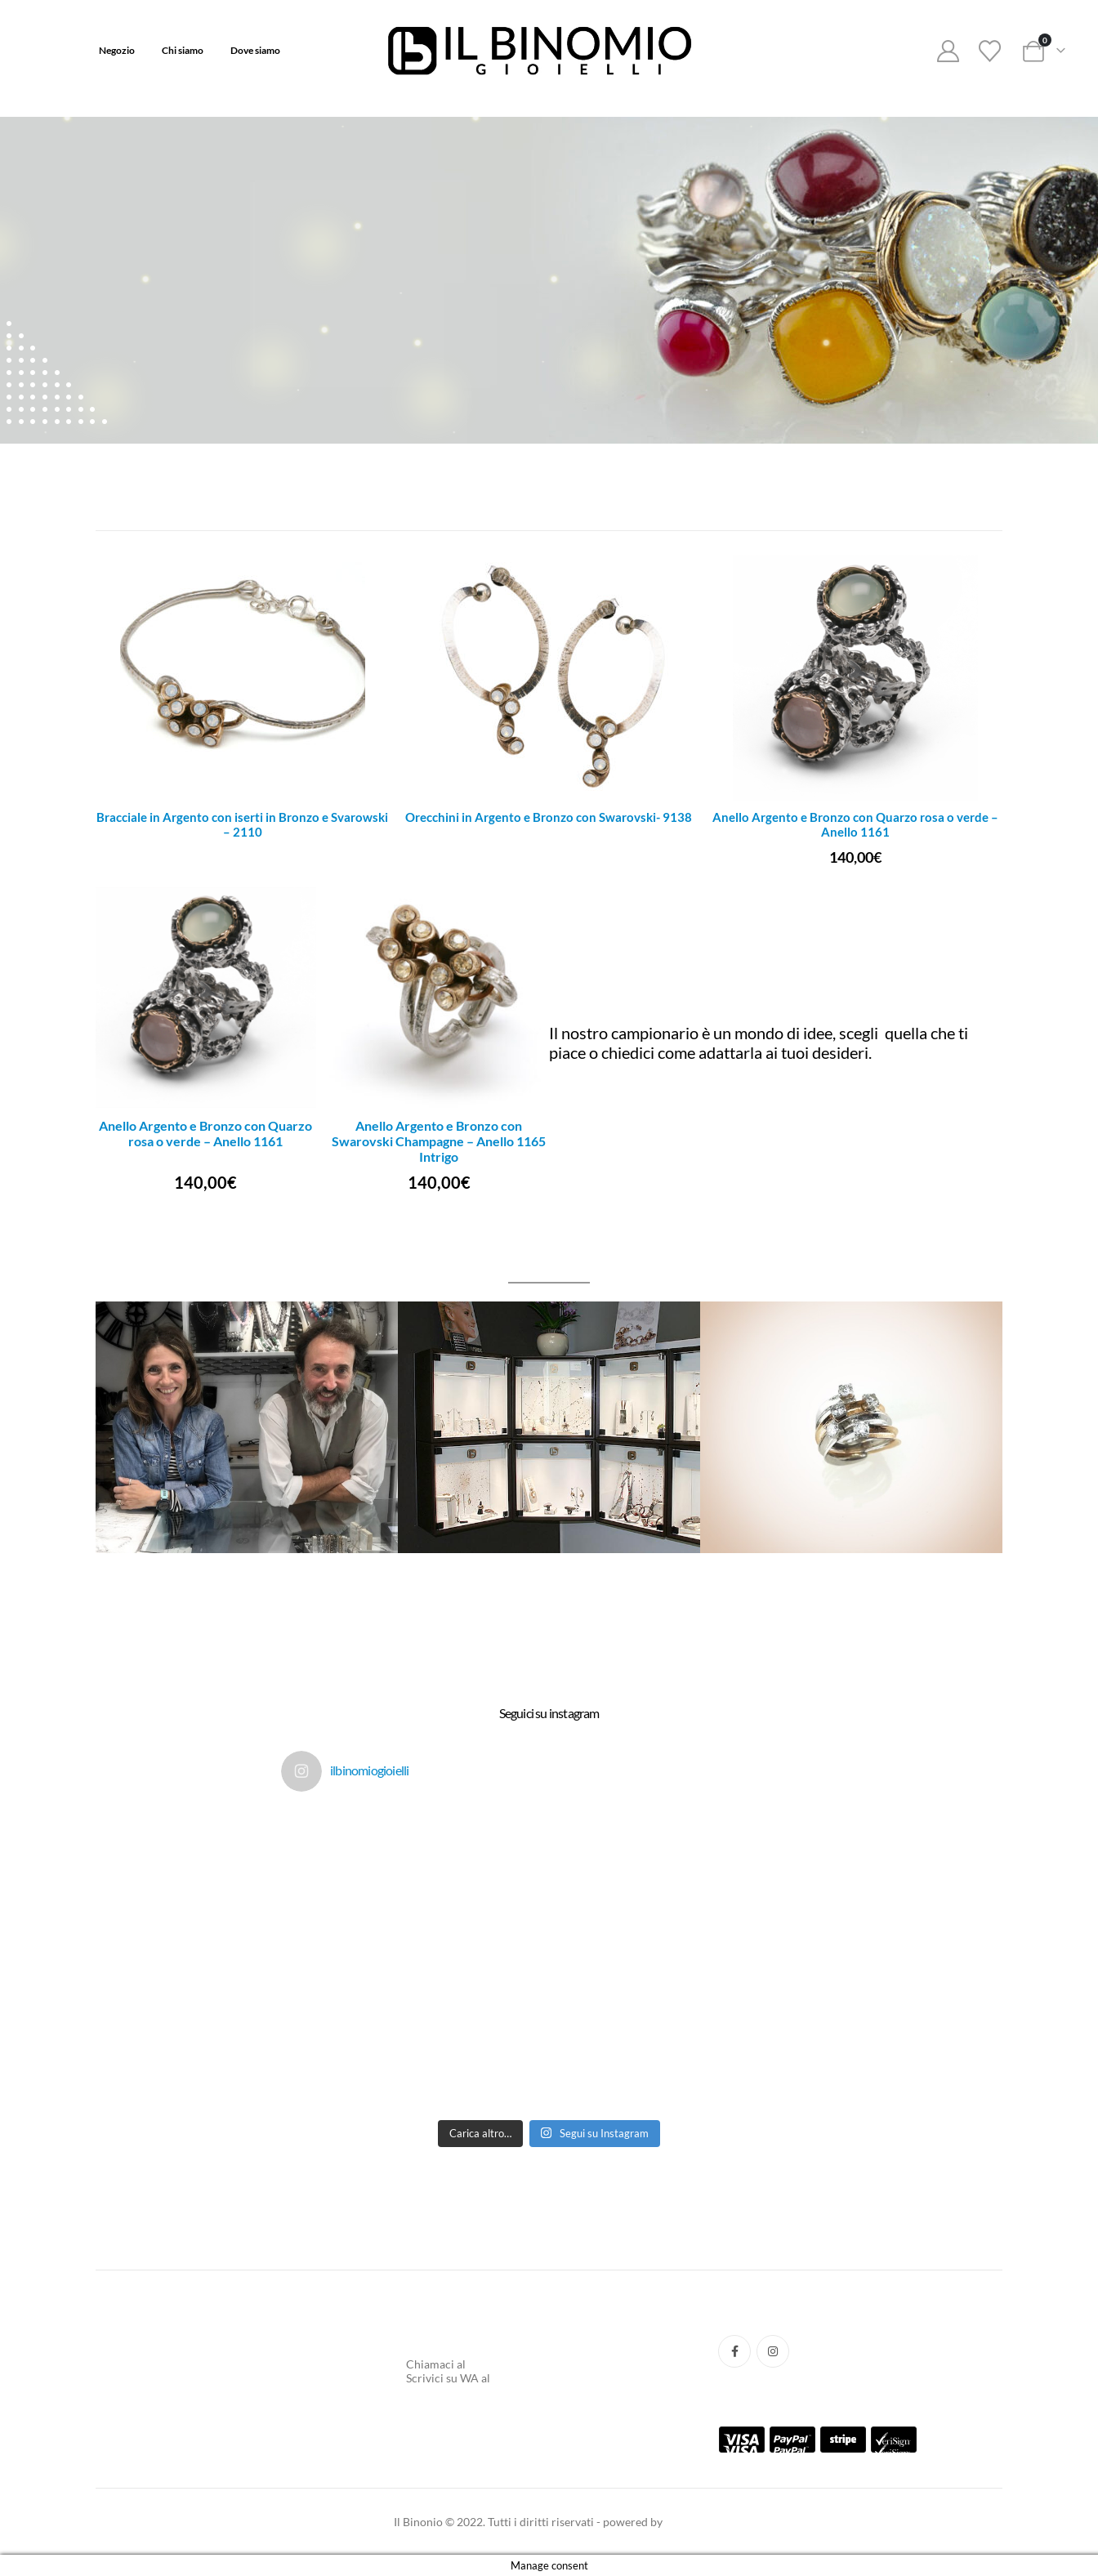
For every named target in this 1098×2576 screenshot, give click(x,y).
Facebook (734, 2351)
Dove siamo (255, 50)
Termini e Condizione (149, 2398)
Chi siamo (182, 50)
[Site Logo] (542, 50)
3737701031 (525, 2378)
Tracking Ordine (136, 2368)
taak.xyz (685, 2522)
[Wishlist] (989, 50)
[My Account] (948, 50)
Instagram (773, 2351)
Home (59, 50)
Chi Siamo (432, 2338)
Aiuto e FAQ (127, 2338)
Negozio (117, 50)
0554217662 (500, 2364)
